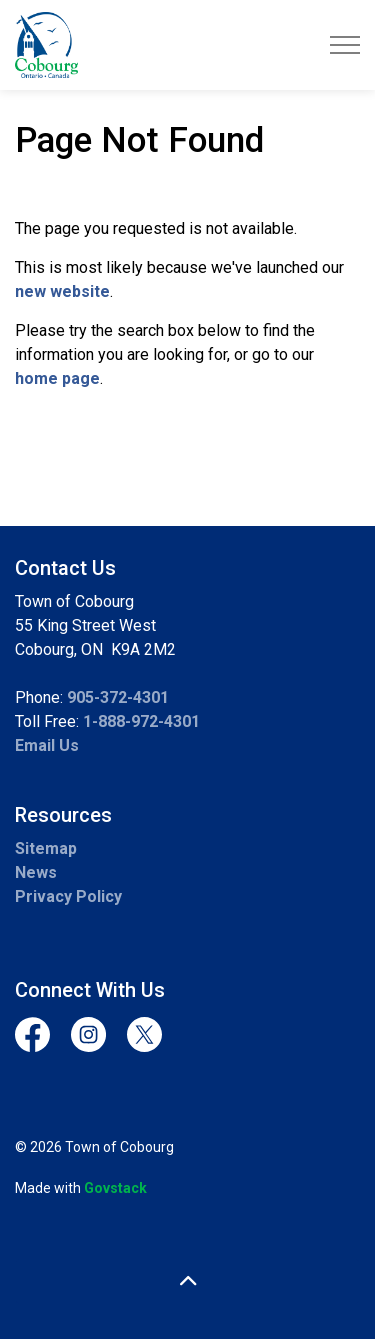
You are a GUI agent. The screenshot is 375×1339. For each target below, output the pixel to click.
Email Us (47, 745)
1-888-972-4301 (141, 721)
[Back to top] (187, 1281)
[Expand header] (345, 45)
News (36, 872)
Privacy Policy (68, 896)
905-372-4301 (118, 697)
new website (62, 291)
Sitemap (46, 848)
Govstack (115, 1188)
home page (57, 378)
